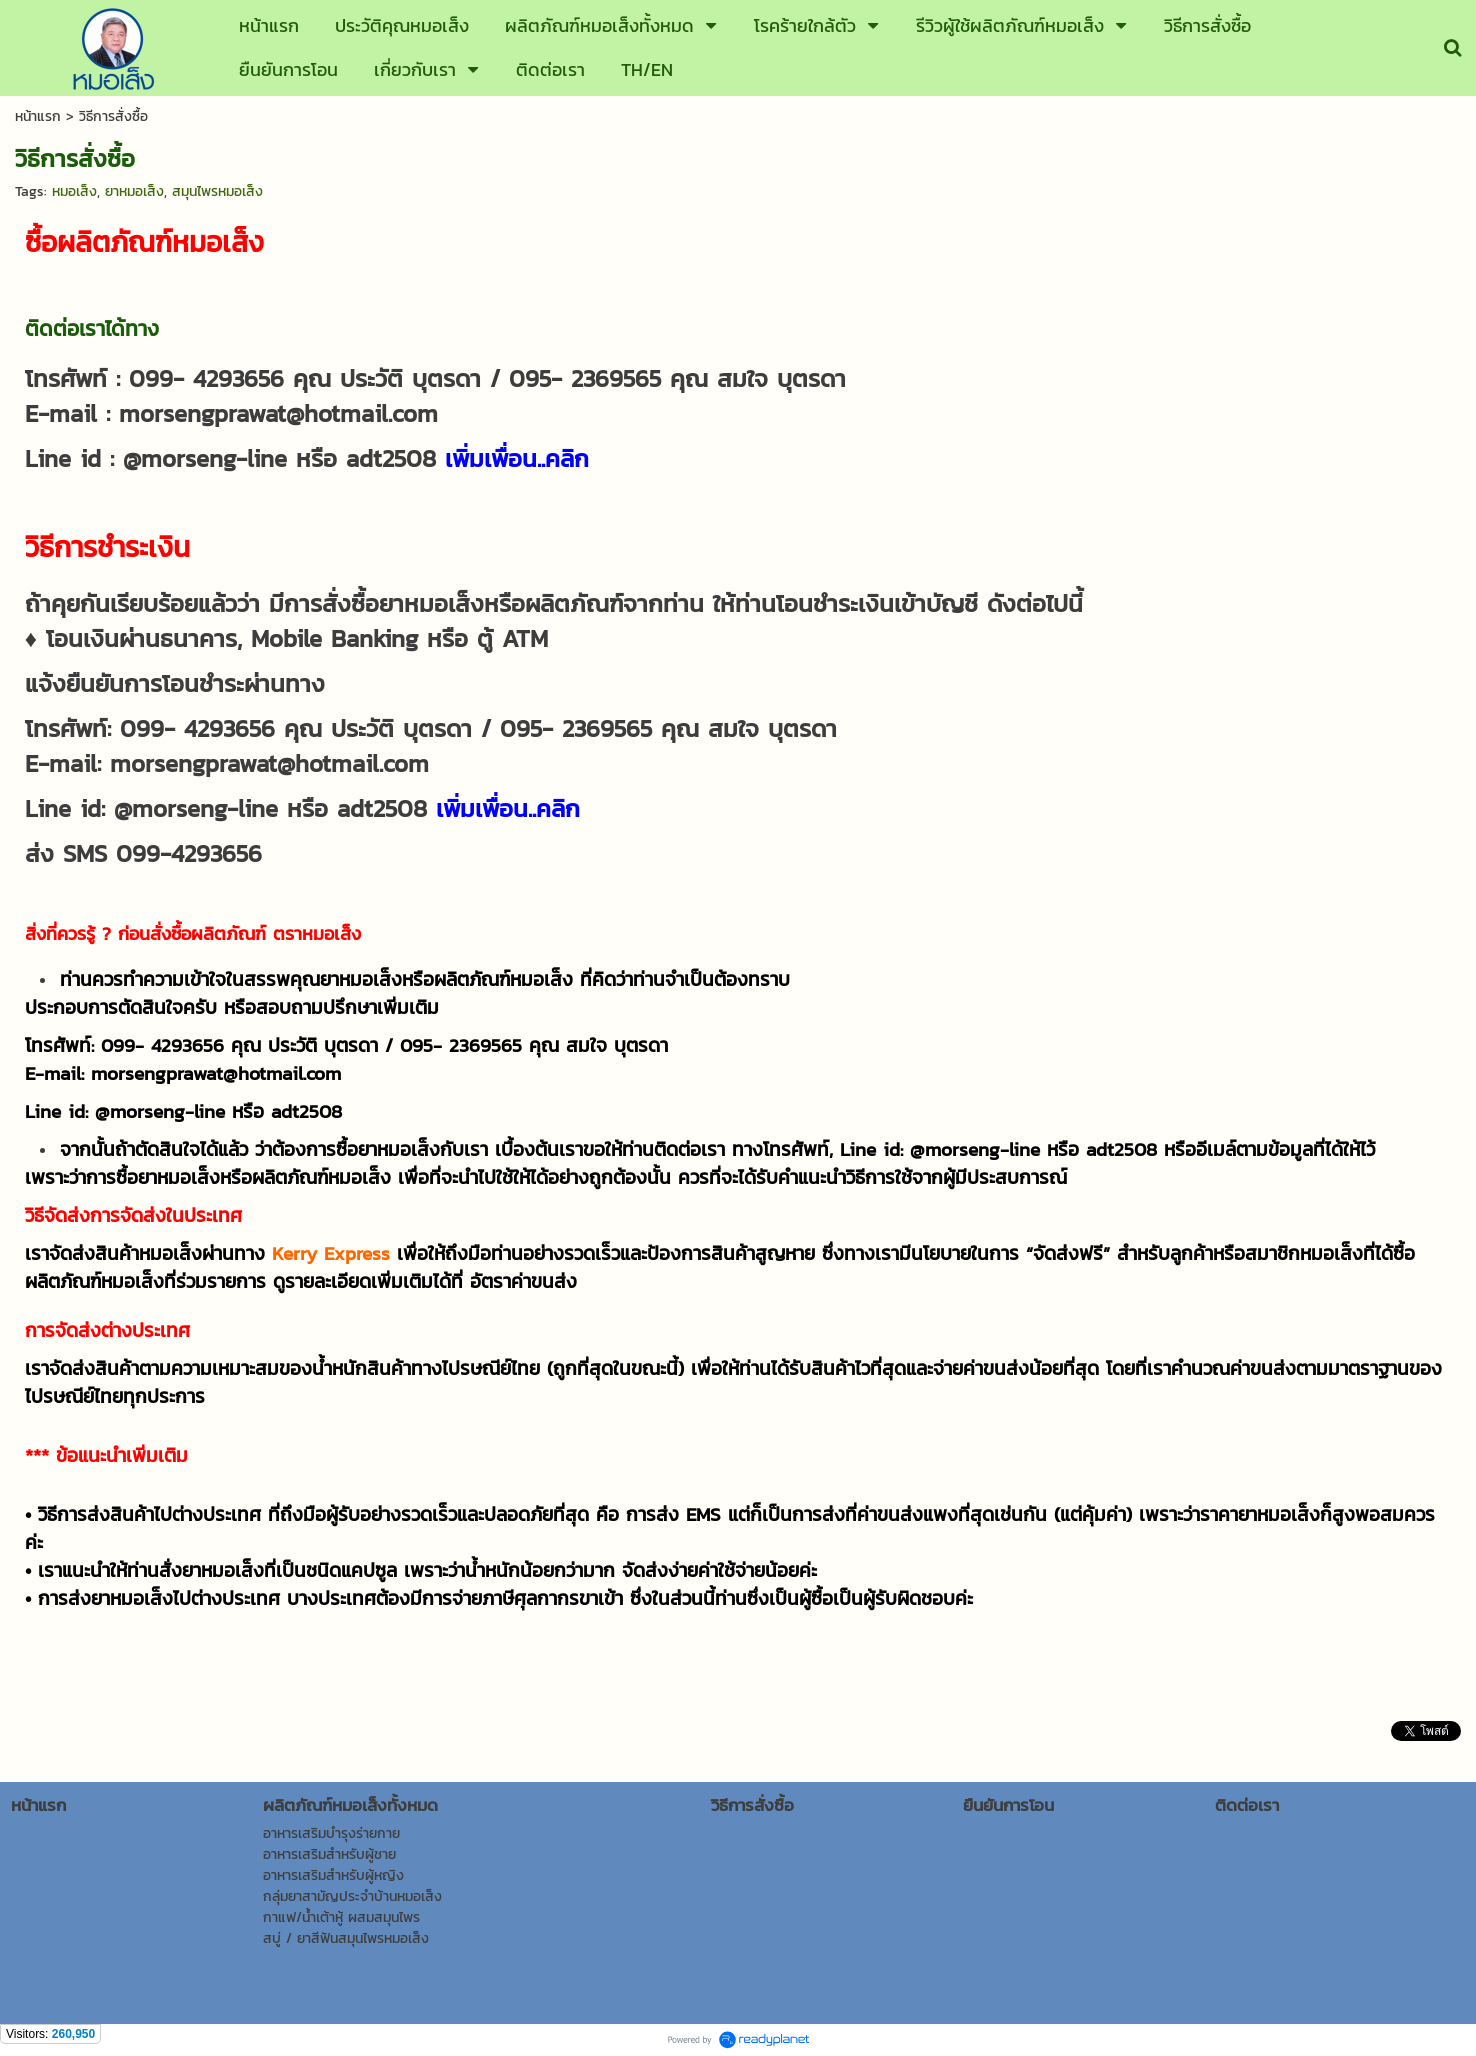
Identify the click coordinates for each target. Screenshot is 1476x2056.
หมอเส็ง (74, 191)
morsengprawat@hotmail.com (278, 413)
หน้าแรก (38, 116)
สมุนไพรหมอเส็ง (217, 191)
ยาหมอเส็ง (134, 191)
